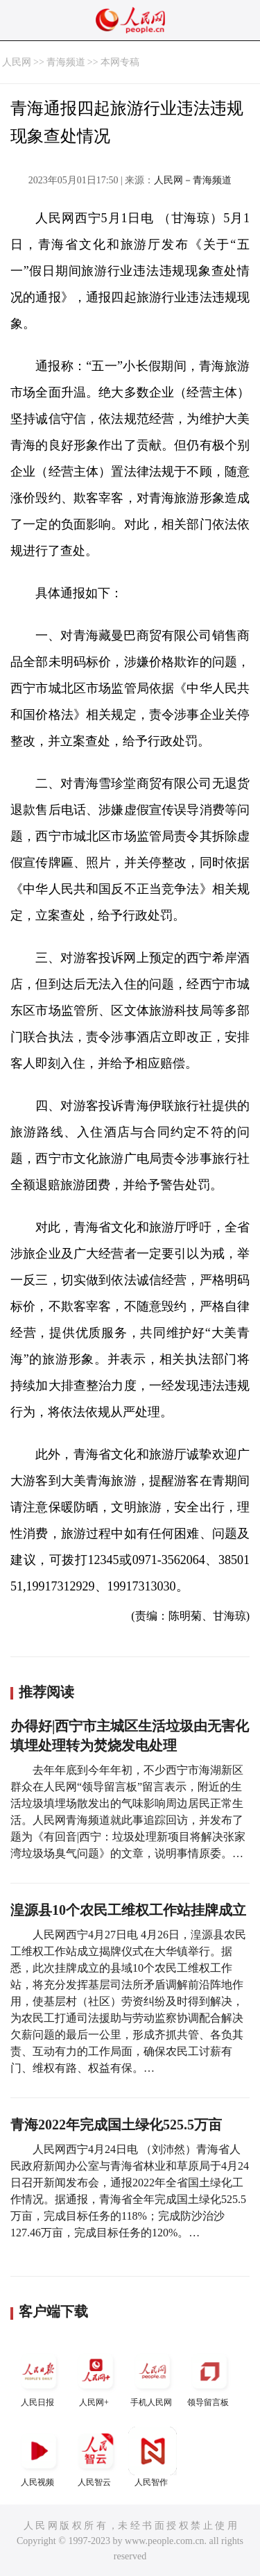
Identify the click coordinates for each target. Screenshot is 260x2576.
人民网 (16, 62)
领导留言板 (209, 2377)
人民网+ (95, 2377)
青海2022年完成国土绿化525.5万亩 (116, 2124)
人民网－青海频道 (193, 180)
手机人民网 (152, 2377)
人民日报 (39, 2377)
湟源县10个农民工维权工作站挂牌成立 (128, 1910)
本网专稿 (120, 62)
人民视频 (39, 2457)
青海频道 (65, 62)
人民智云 (95, 2457)
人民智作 (152, 2457)
